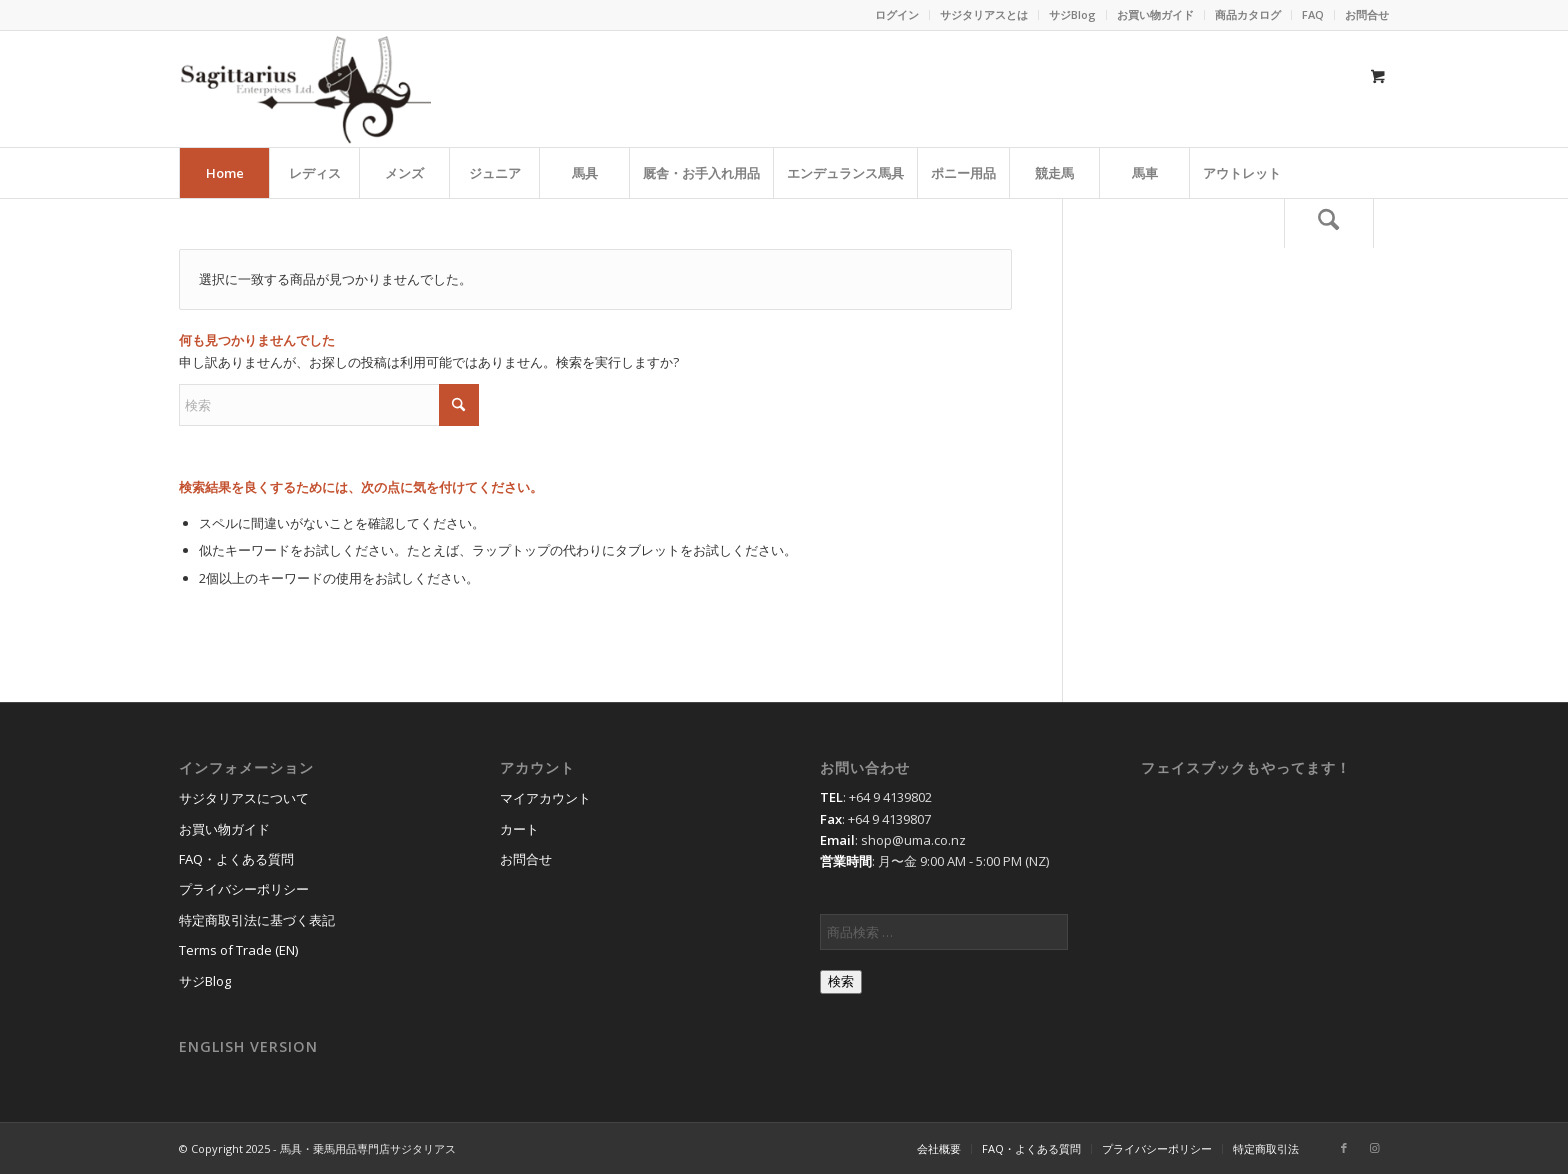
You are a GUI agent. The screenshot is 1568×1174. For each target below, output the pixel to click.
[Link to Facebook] (1344, 1148)
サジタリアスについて (244, 798)
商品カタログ (1248, 14)
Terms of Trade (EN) (238, 950)
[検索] (1329, 223)
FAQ (1313, 14)
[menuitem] (897, 15)
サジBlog (1072, 14)
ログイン (897, 14)
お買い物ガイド (1155, 14)
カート (519, 829)
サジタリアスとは (984, 14)
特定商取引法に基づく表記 (257, 920)
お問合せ (1367, 14)
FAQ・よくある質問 (236, 859)
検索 (841, 981)
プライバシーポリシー (244, 889)
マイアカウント (545, 798)
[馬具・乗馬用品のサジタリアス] (305, 89)
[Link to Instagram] (1374, 1148)
